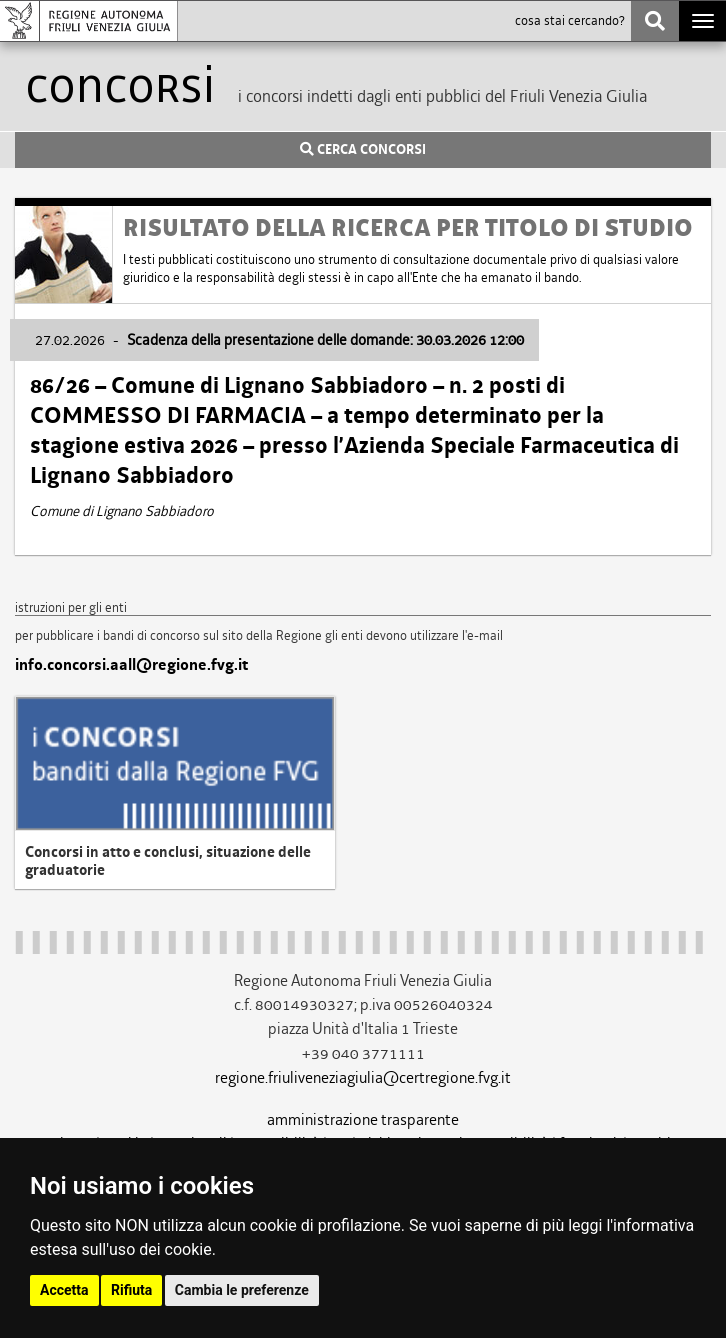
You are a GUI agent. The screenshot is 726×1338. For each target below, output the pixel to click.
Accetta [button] (64, 1290)
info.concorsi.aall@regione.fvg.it (131, 665)
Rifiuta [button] (131, 1290)
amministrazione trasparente (363, 1119)
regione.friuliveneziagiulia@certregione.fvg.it (363, 1077)
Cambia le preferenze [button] (242, 1290)
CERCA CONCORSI (363, 150)
